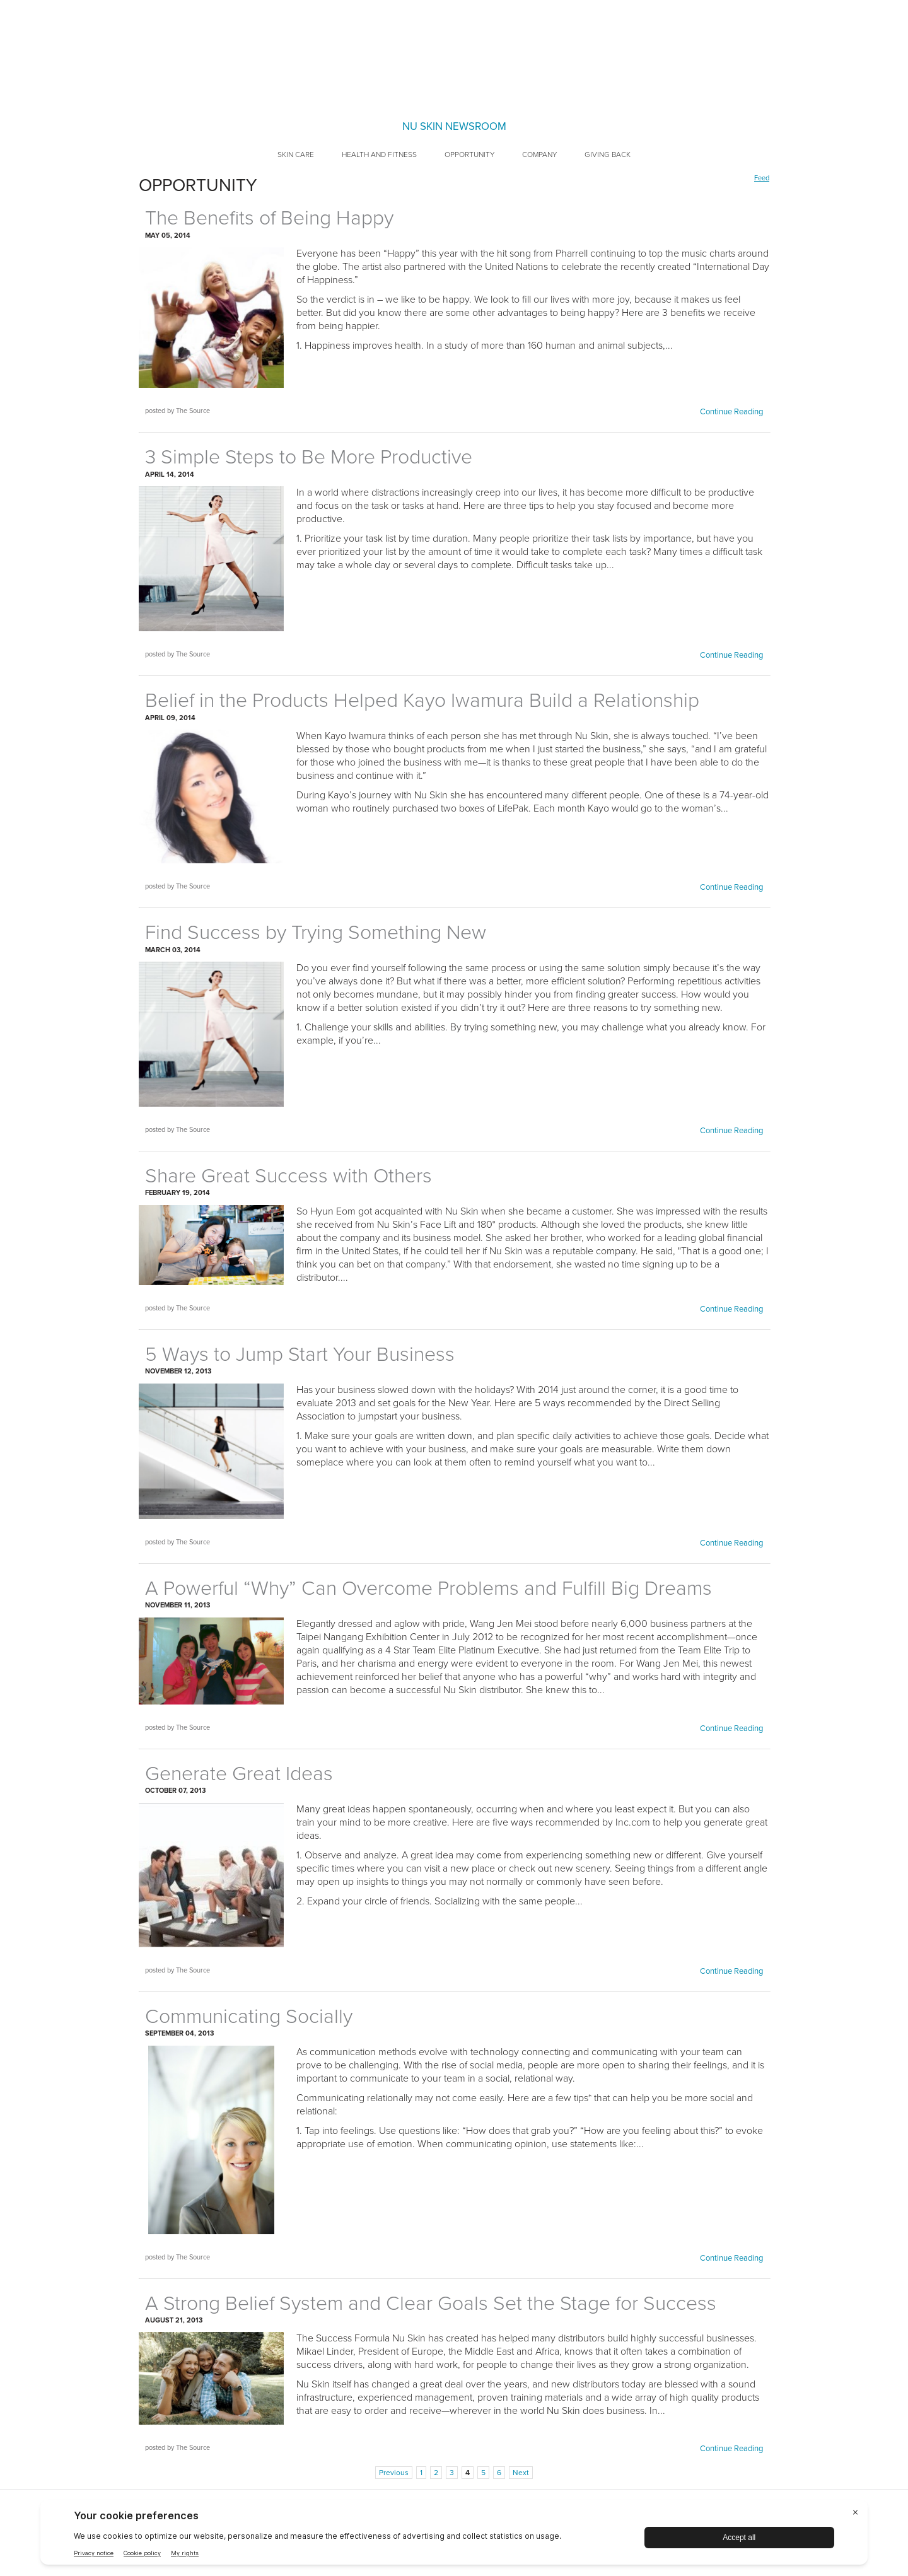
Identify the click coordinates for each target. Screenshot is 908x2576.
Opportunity (469, 154)
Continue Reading (731, 412)
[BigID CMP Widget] (454, 2535)
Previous (394, 2472)
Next (521, 2472)
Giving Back (608, 154)
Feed (761, 178)
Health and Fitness (379, 154)
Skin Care (295, 154)
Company (539, 154)
